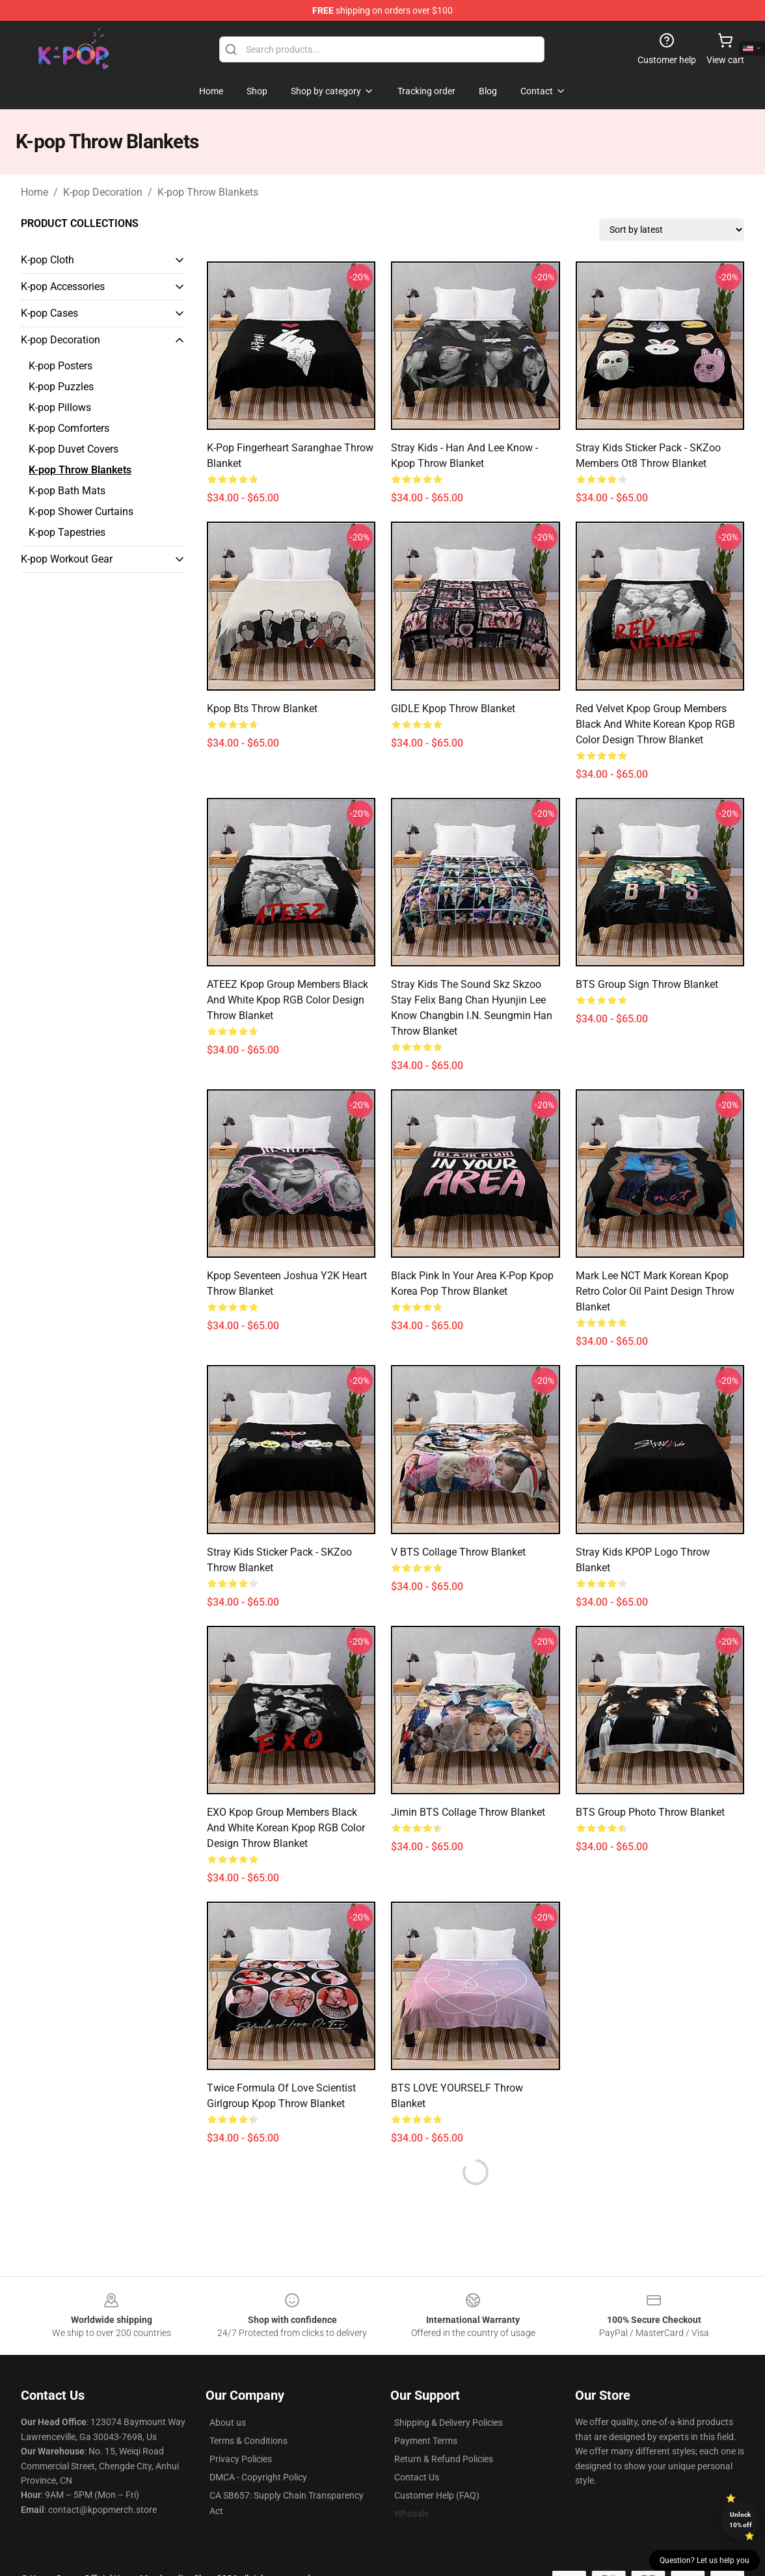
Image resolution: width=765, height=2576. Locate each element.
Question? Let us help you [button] (704, 2560)
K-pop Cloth (47, 260)
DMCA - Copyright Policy (258, 2477)
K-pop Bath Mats (67, 491)
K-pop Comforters (69, 428)
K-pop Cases (49, 313)
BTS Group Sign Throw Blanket (647, 984)
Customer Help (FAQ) (436, 2495)
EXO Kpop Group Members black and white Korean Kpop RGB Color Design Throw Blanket (286, 1828)
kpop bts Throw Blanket (262, 708)
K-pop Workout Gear (67, 559)
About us (227, 2422)
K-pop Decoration (102, 192)
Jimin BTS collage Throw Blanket (468, 1812)
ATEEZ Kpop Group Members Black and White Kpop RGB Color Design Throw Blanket (287, 1000)
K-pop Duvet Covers (73, 449)
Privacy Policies (240, 2459)
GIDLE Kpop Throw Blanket (453, 708)
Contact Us (416, 2477)
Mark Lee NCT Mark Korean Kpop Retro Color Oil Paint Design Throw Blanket (655, 1291)
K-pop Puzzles (61, 386)
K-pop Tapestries (67, 532)
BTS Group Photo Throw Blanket (650, 1812)
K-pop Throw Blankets (207, 192)
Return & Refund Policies (443, 2459)
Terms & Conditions (248, 2441)
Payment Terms (425, 2441)
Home (34, 192)
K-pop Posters (60, 366)
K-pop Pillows (60, 407)
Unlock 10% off (740, 2520)
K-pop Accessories (63, 286)
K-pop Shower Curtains (81, 511)
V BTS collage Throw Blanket (458, 1552)
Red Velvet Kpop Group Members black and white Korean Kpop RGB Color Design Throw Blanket (655, 724)
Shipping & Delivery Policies (448, 2422)
